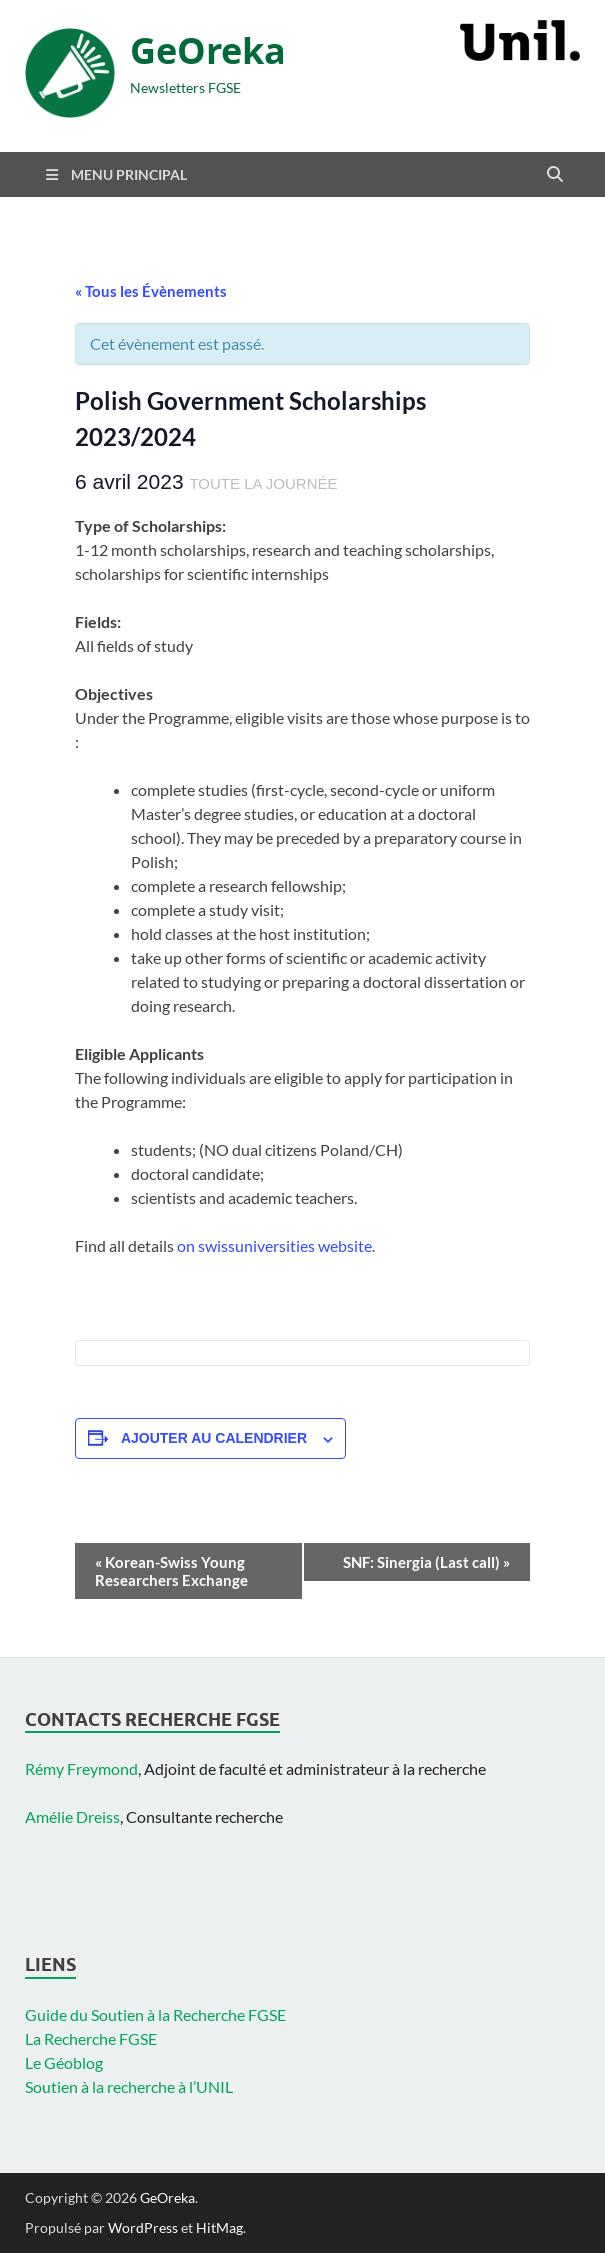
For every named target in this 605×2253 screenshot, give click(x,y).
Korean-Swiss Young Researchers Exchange (171, 1571)
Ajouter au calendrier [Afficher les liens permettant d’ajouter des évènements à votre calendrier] (214, 1438)
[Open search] (555, 175)
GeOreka (208, 50)
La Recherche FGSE (91, 2038)
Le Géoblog (64, 2062)
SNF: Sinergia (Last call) (426, 1562)
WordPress (143, 2227)
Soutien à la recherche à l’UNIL (129, 2086)
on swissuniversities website (274, 1245)
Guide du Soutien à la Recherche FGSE (155, 2014)
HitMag (219, 2227)
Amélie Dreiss (72, 1816)
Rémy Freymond (81, 1768)
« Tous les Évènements (151, 291)
